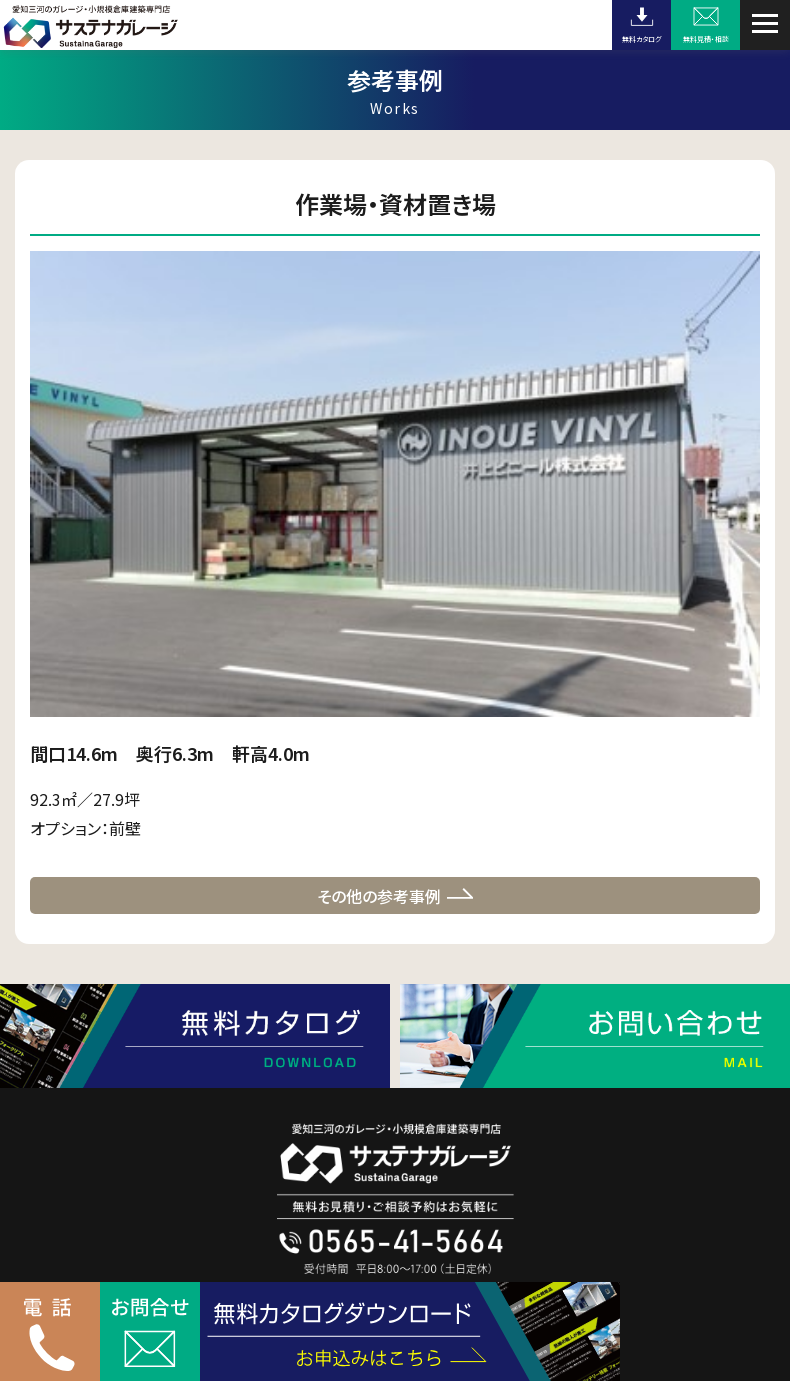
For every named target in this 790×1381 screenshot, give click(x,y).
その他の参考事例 (379, 896)
